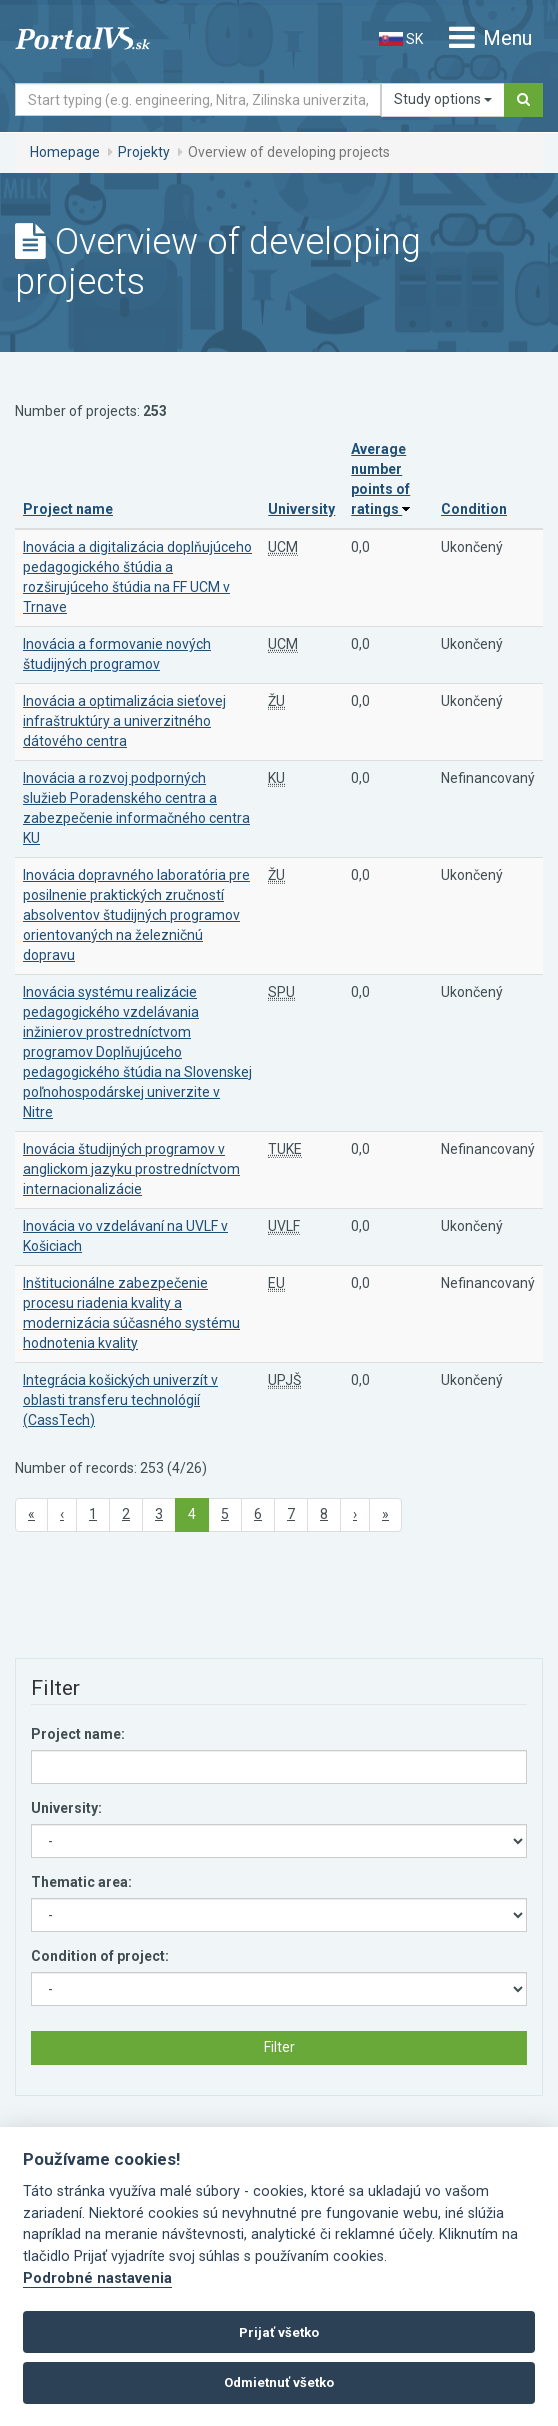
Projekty (144, 152)
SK (401, 39)
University (301, 509)
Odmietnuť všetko (279, 2382)
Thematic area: (81, 1882)
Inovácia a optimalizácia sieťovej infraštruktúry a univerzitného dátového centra (124, 721)
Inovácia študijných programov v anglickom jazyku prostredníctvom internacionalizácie (131, 1169)
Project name (68, 509)
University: (66, 1808)
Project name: (78, 1734)
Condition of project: (100, 1956)
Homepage (65, 152)
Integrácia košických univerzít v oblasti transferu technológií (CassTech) (120, 1400)
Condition (474, 509)
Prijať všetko (279, 2332)
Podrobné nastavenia (97, 2278)
